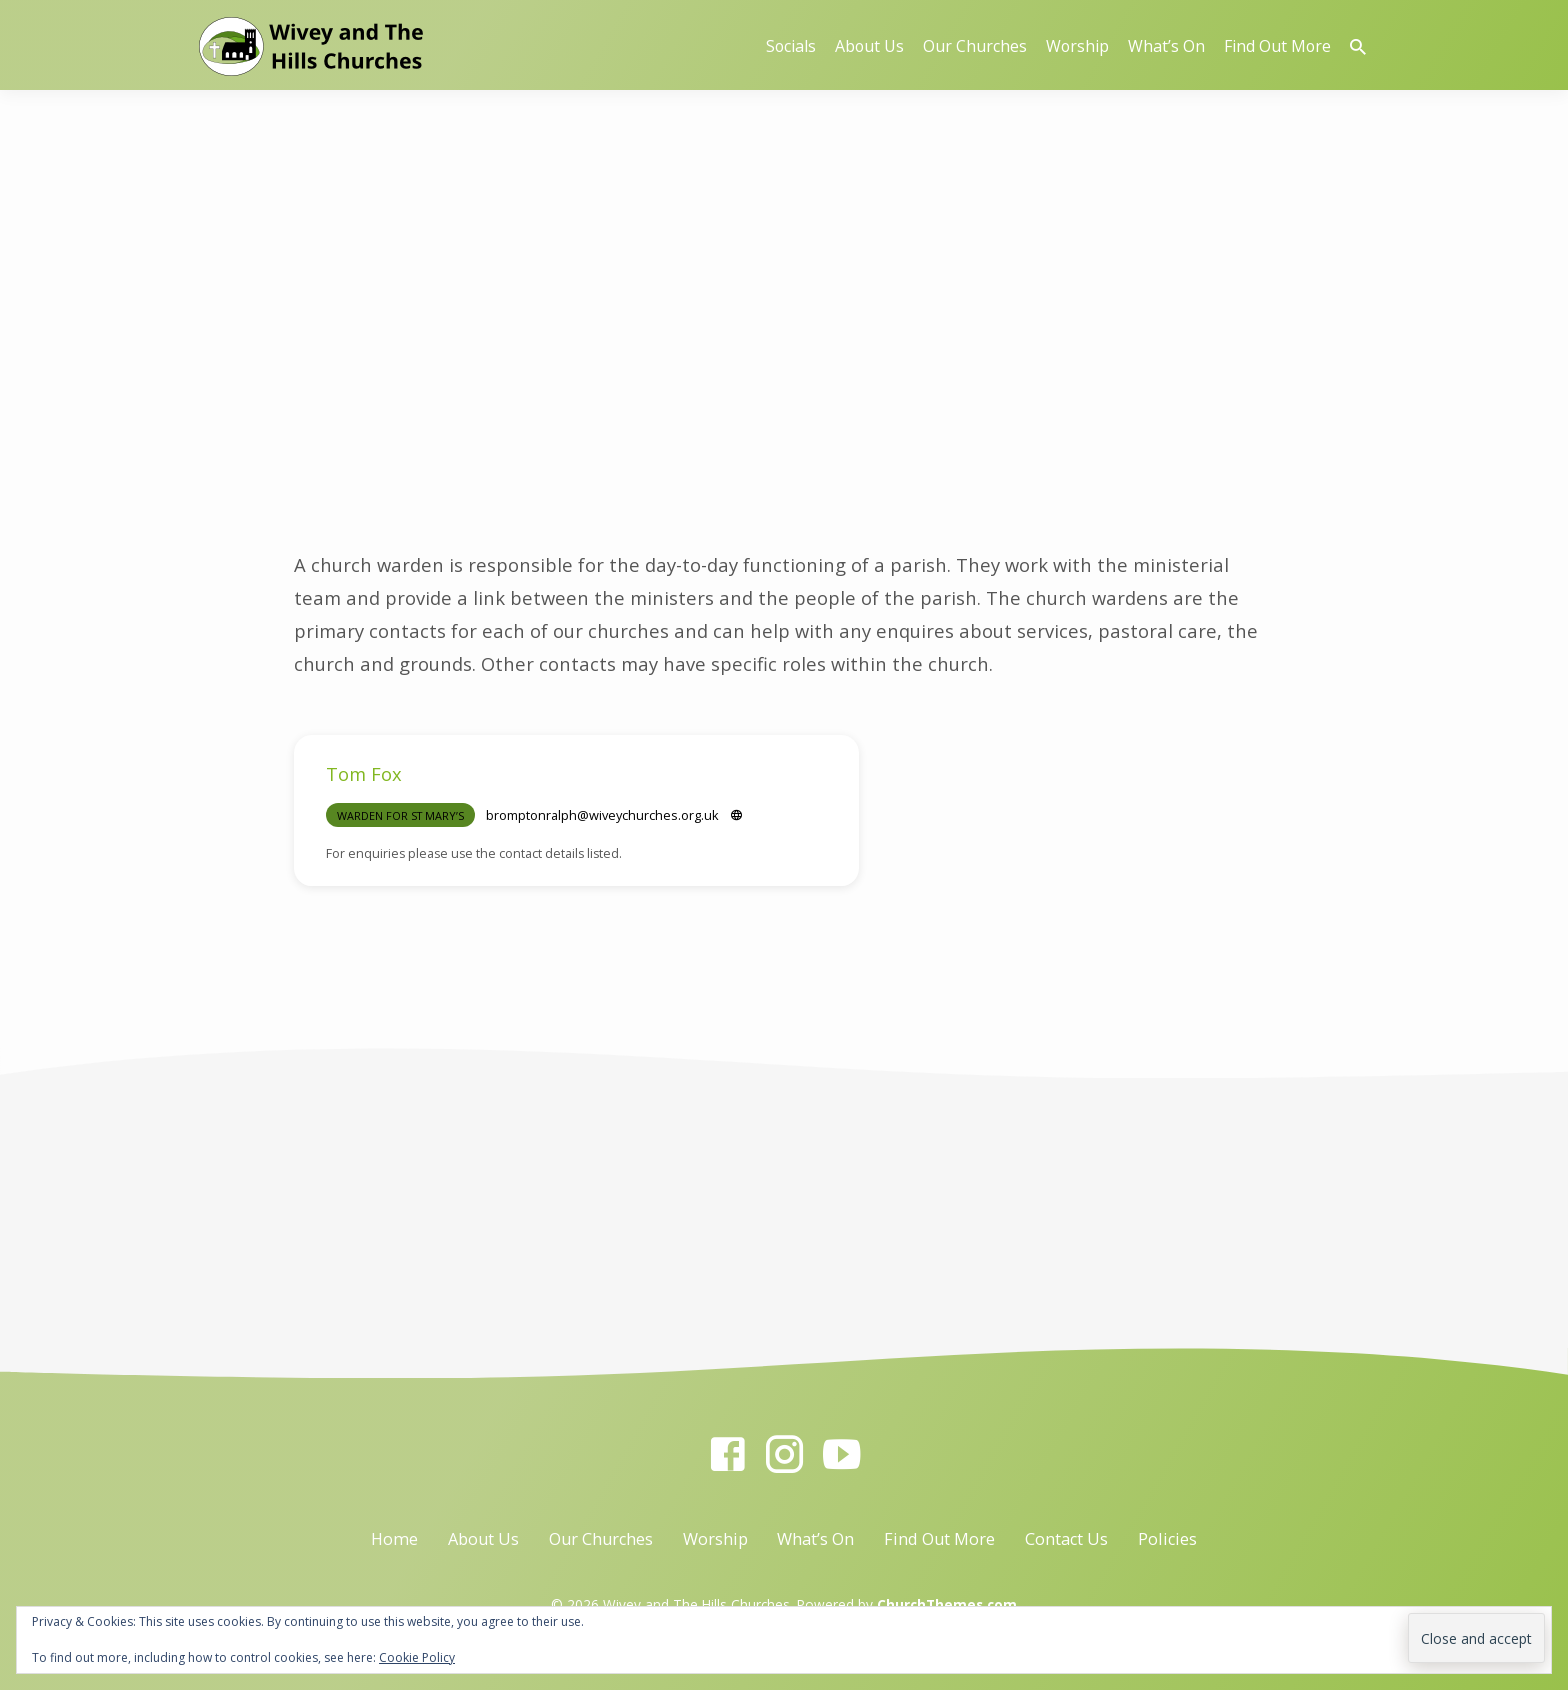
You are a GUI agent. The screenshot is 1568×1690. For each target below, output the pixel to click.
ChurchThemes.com (947, 1604)
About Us (869, 46)
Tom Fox (364, 773)
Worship (1077, 46)
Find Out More (1277, 46)
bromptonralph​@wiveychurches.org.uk (602, 815)
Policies (1167, 1539)
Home (394, 1539)
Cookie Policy (417, 1657)
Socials (791, 46)
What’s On (1166, 46)
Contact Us (1066, 1539)
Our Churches (975, 46)
